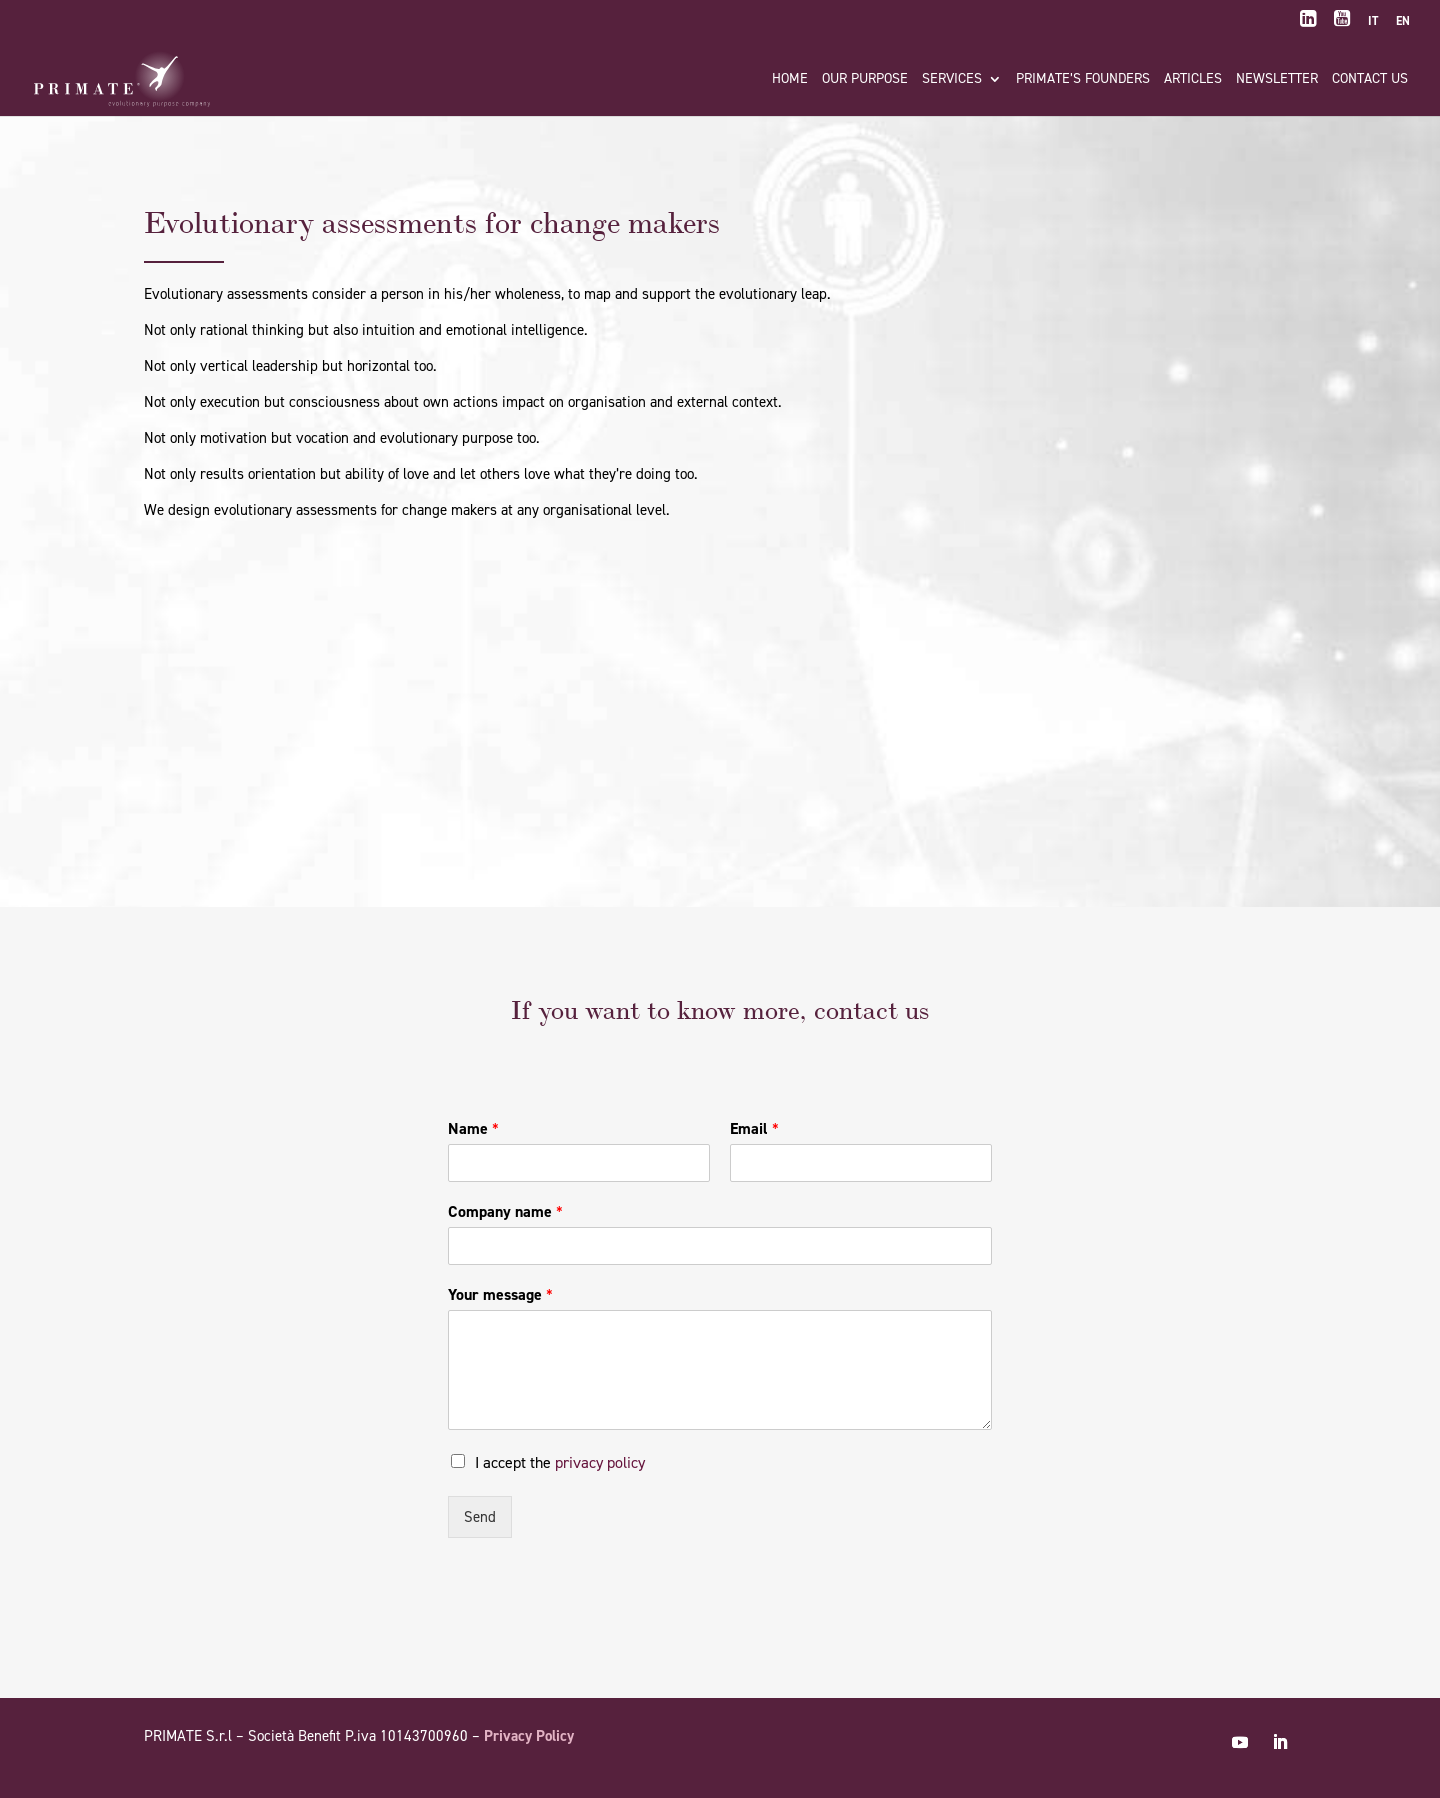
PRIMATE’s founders (1083, 80)
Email (754, 1129)
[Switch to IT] (1373, 25)
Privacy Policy (529, 1736)
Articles (1193, 80)
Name (473, 1129)
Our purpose (865, 80)
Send (480, 1517)
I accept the (560, 1462)
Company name (505, 1212)
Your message (500, 1295)
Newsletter (1277, 80)
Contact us (1370, 80)
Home (790, 80)
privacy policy (600, 1462)
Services (952, 80)
